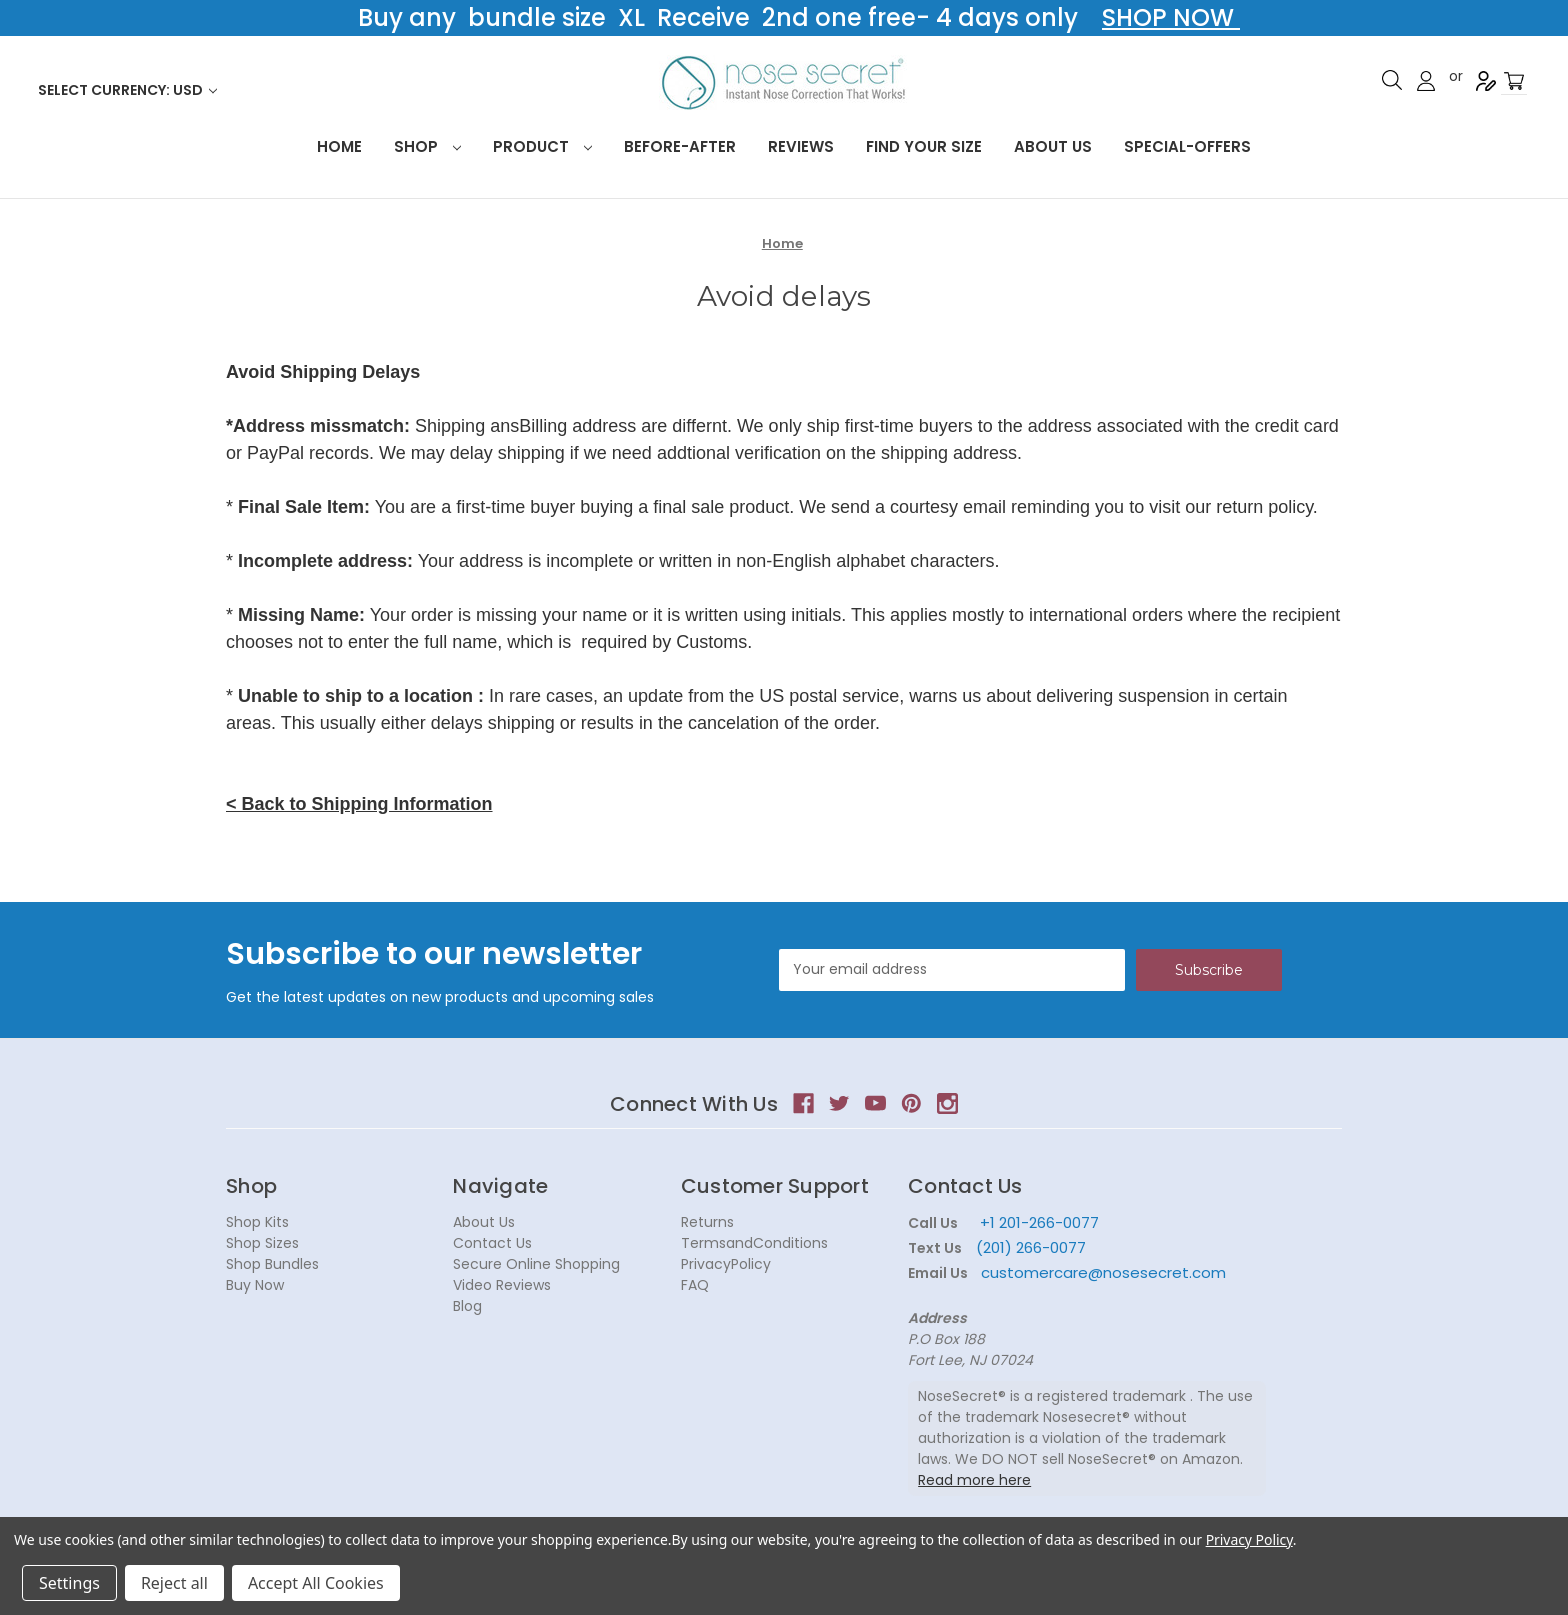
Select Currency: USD (127, 90)
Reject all (174, 1583)
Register (1486, 81)
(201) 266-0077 (1031, 1247)
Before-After (680, 146)
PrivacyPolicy (726, 1264)
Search (1392, 80)
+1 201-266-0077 (1039, 1222)
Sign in (1426, 81)
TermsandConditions (754, 1243)
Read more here (974, 1480)
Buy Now (255, 1285)
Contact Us (492, 1243)
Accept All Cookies (316, 1583)
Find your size (924, 146)
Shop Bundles (272, 1264)
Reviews (801, 146)
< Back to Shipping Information (359, 804)
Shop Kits (257, 1222)
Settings (69, 1583)
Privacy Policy (1249, 1539)
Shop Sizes (262, 1243)
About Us (1053, 146)
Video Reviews (502, 1285)
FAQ (695, 1285)
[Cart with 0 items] (1514, 81)
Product (542, 146)
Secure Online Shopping (536, 1264)
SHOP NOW (1171, 17)
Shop (427, 146)
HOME (339, 146)
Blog (467, 1306)
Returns (707, 1222)
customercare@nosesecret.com (1101, 1272)
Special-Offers (1187, 146)
